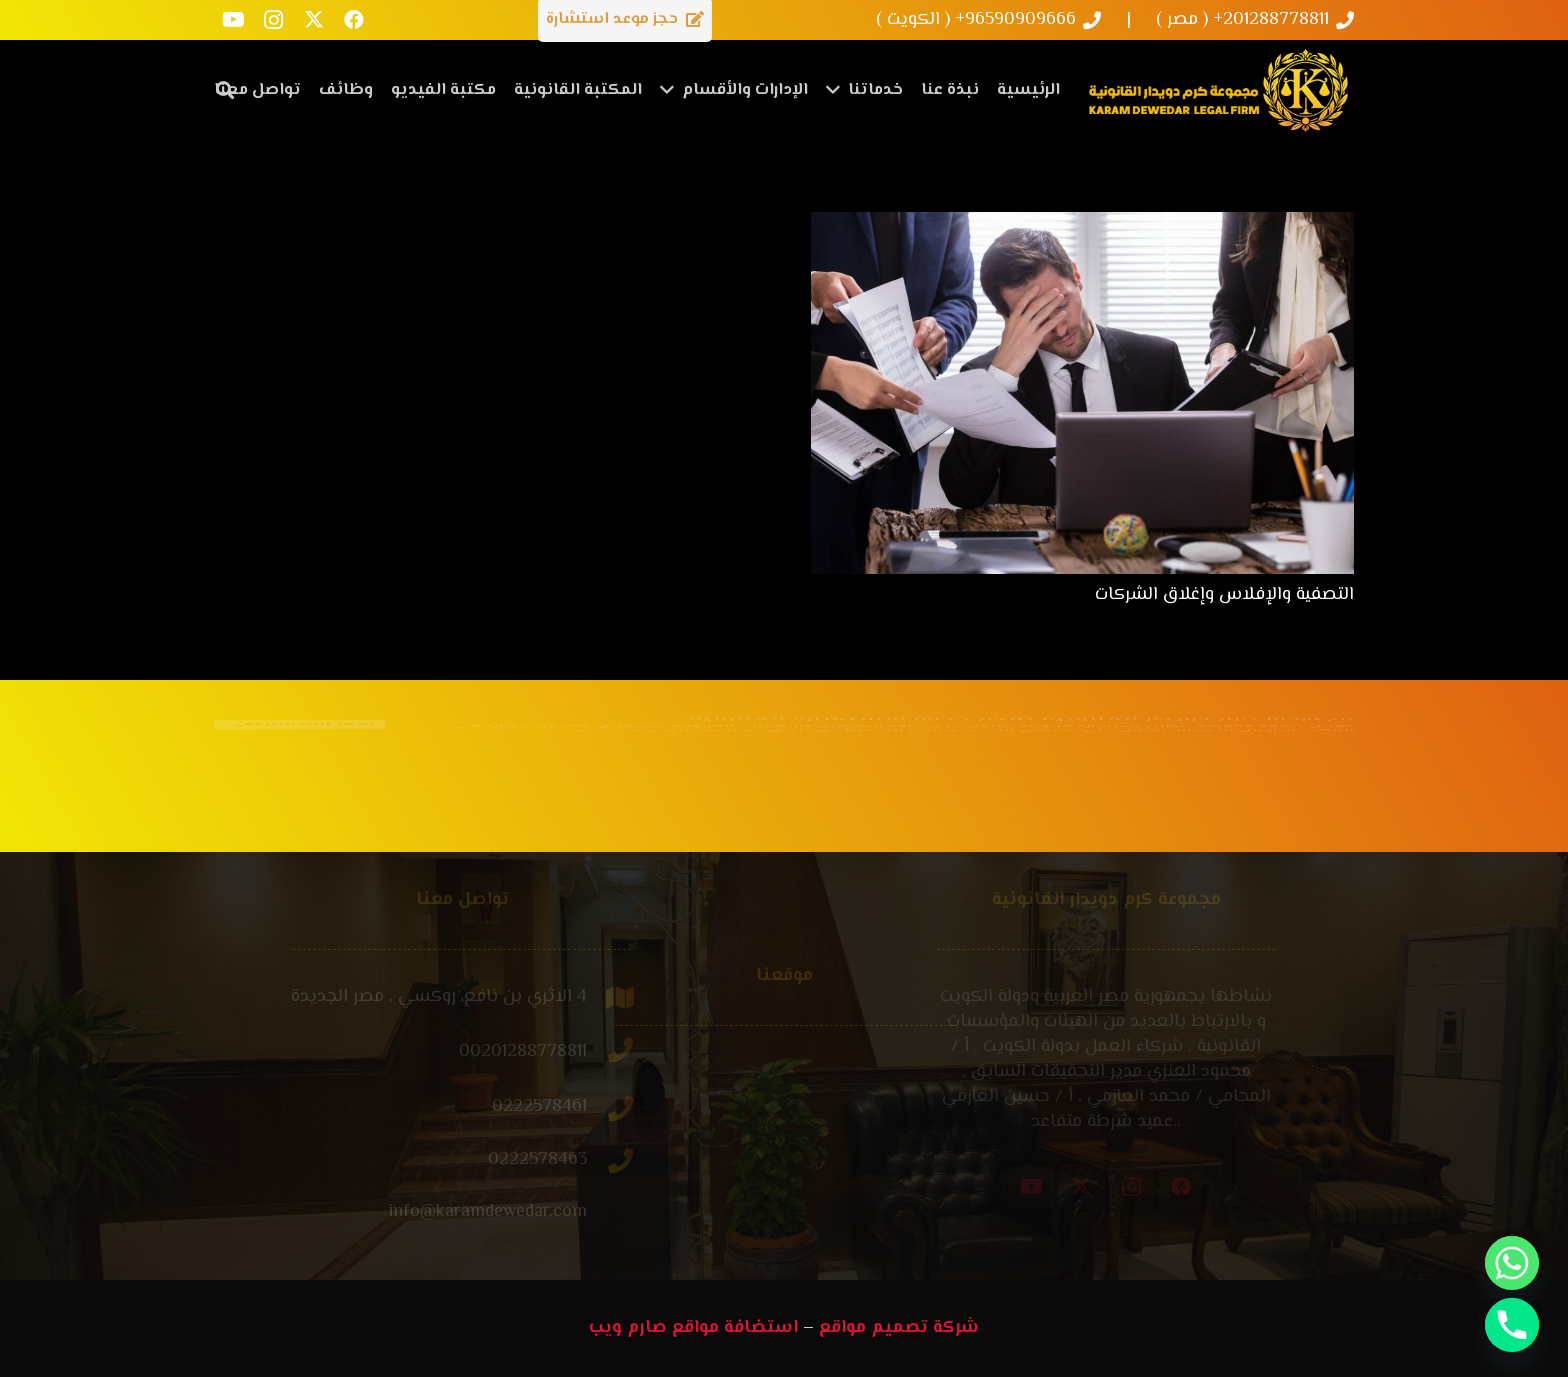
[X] (314, 20)
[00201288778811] (547, 1052)
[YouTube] (234, 20)
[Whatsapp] (1512, 1263)
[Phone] (1512, 1325)
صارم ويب (628, 1328)
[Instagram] (274, 20)
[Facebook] (354, 20)
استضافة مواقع (735, 1328)
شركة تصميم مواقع (899, 1328)
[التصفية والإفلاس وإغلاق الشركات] (1082, 224)
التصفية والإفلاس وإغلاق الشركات (1224, 595)
